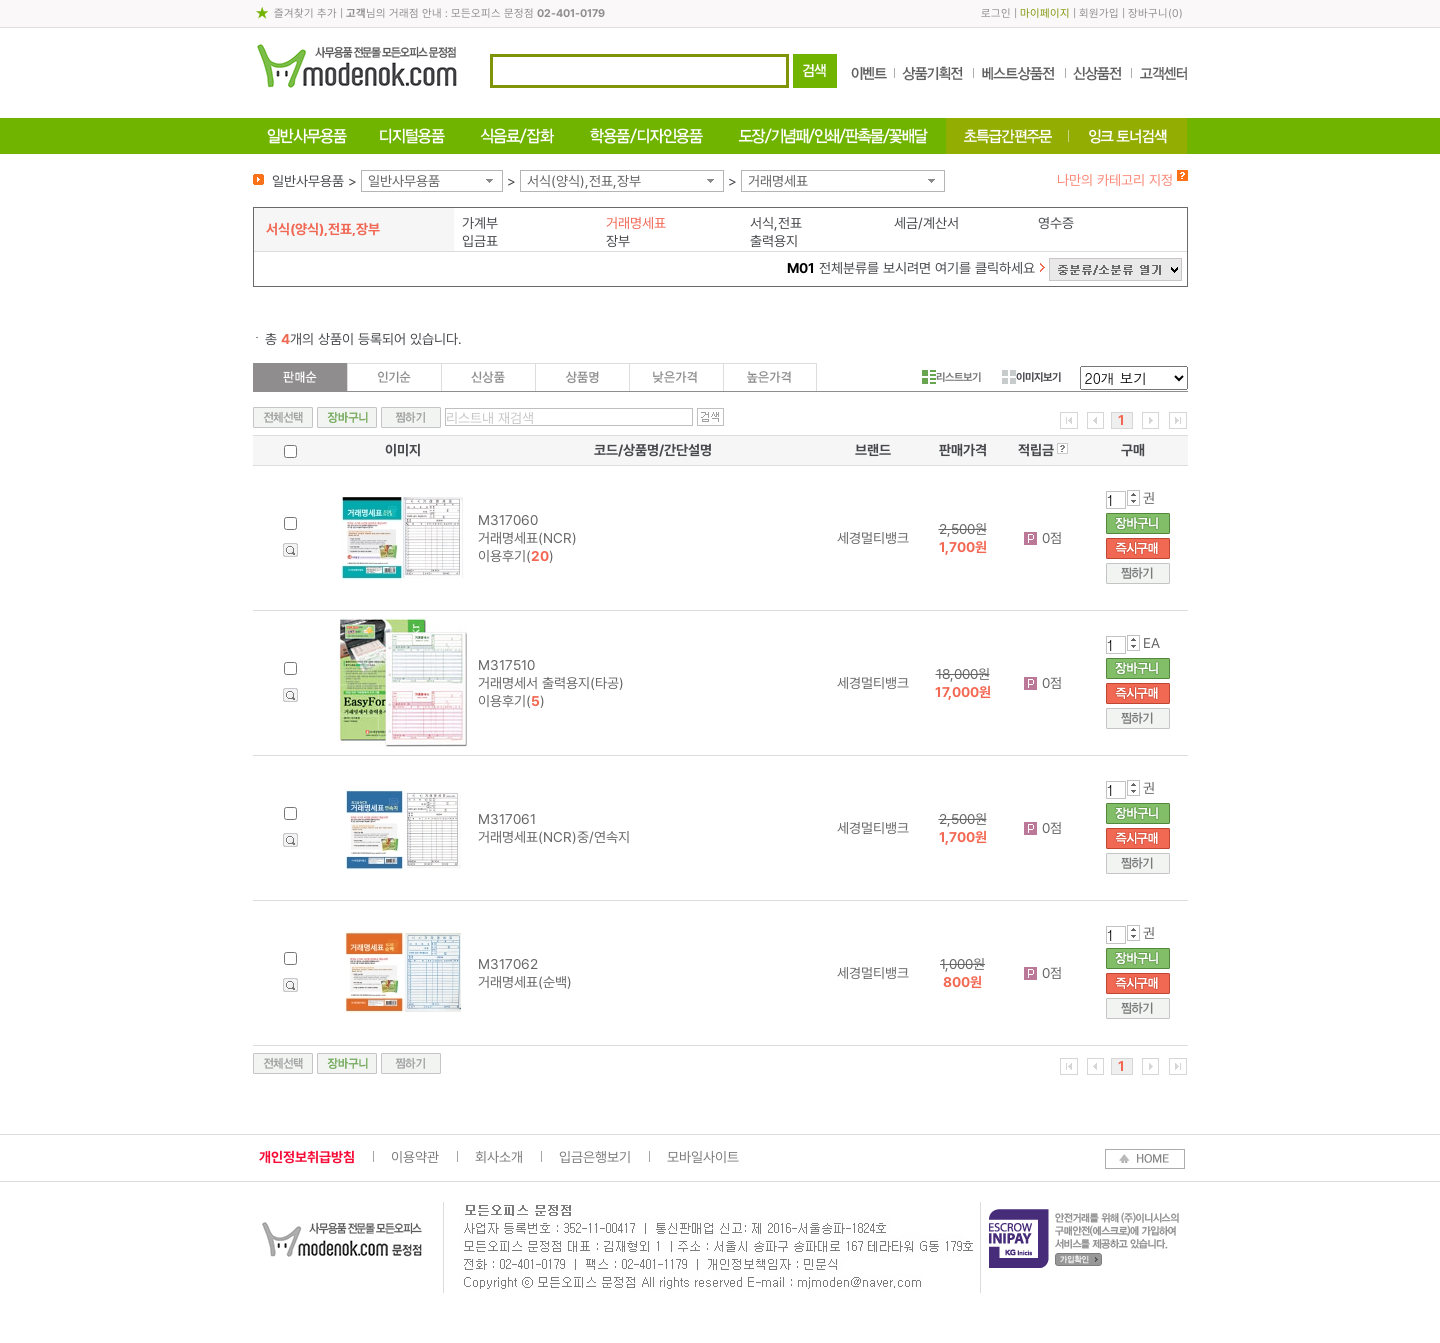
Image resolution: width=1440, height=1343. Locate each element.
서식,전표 (776, 223)
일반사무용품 (404, 181)
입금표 (480, 241)
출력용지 (774, 241)
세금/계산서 (926, 223)
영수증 (1056, 223)
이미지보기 (1031, 377)
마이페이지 (1045, 13)
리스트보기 (951, 377)
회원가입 (1099, 13)
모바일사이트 (703, 1157)
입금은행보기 (595, 1157)
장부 (618, 241)
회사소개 (499, 1157)
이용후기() (516, 556)
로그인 (996, 13)
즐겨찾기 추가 (305, 13)
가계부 (480, 223)
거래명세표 (778, 181)
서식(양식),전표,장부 (584, 181)
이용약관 (415, 1157)
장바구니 (1148, 13)
